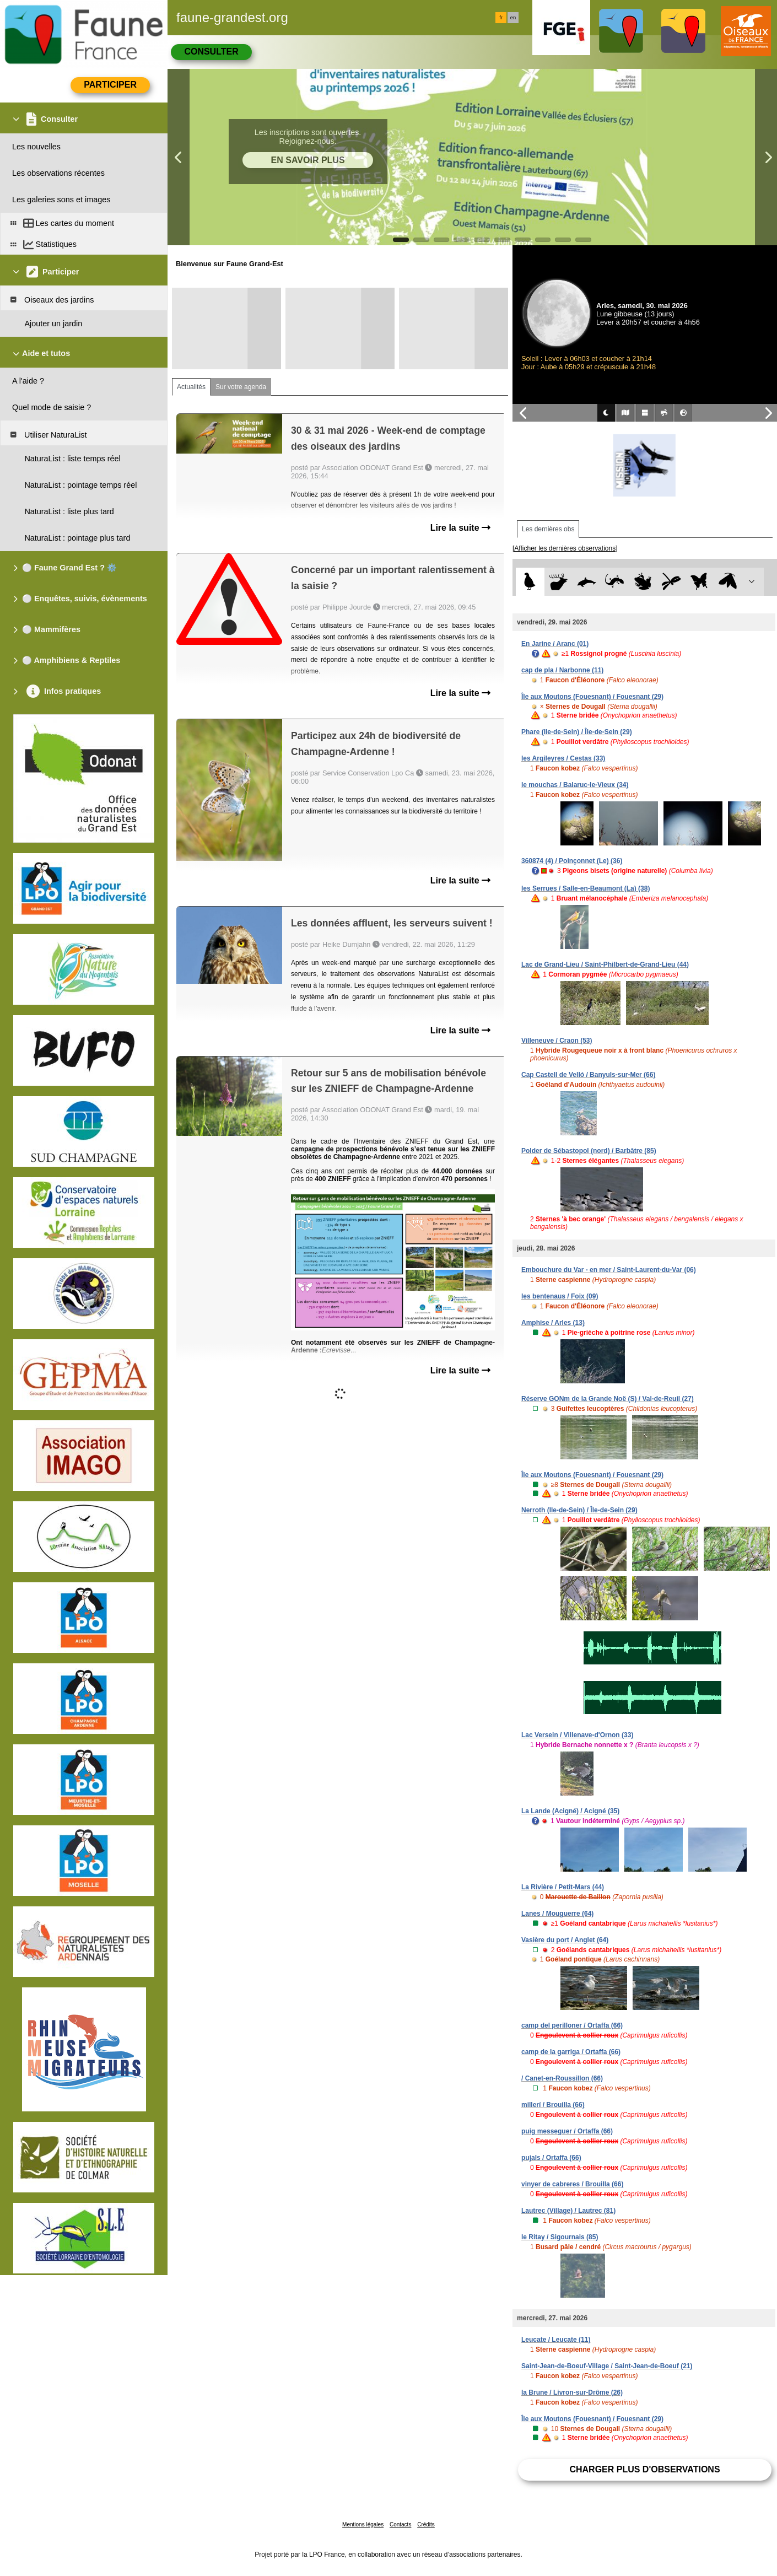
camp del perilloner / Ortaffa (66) (572, 2025)
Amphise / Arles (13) (553, 1323)
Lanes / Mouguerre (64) (557, 1913)
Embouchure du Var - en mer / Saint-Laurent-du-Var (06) (608, 1270)
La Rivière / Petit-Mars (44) (562, 1887)
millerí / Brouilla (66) (553, 2105)
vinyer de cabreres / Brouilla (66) (572, 2184)
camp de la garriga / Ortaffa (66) (570, 2052)
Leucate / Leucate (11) (555, 2339)
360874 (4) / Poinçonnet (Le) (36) (571, 861)
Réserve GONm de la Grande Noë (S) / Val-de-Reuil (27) (607, 1399)
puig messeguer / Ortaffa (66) (567, 2131)
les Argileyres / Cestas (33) (563, 758)
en (513, 17)
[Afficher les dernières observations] (565, 548)
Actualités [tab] (191, 387)
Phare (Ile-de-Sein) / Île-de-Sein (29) (576, 732)
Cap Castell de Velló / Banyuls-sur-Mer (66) (588, 1075)
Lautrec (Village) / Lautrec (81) (568, 2210)
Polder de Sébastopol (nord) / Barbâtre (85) (588, 1151)
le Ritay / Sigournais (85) (559, 2237)
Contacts (400, 2524)
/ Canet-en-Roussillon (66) (562, 2078)
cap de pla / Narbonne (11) (562, 670)
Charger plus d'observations (644, 2469)
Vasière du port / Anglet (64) (564, 1940)
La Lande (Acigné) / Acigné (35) (570, 1811)
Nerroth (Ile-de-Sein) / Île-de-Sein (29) (579, 1510)
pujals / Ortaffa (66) (551, 2158)
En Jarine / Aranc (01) (555, 644)
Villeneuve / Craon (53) (556, 1040)
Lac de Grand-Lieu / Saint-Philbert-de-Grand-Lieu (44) (605, 964)
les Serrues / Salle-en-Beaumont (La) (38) (585, 888)
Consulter (211, 51)
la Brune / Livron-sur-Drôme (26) (572, 2392)
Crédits (426, 2524)
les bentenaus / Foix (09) (559, 1296)
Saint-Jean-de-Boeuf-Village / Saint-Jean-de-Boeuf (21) (607, 2366)
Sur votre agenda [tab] (240, 387)
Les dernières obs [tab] (548, 529)
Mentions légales (363, 2524)
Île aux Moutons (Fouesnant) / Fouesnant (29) (592, 696)
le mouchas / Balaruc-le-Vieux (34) (575, 785)
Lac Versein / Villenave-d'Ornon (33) (577, 1735)
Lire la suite (460, 528)
